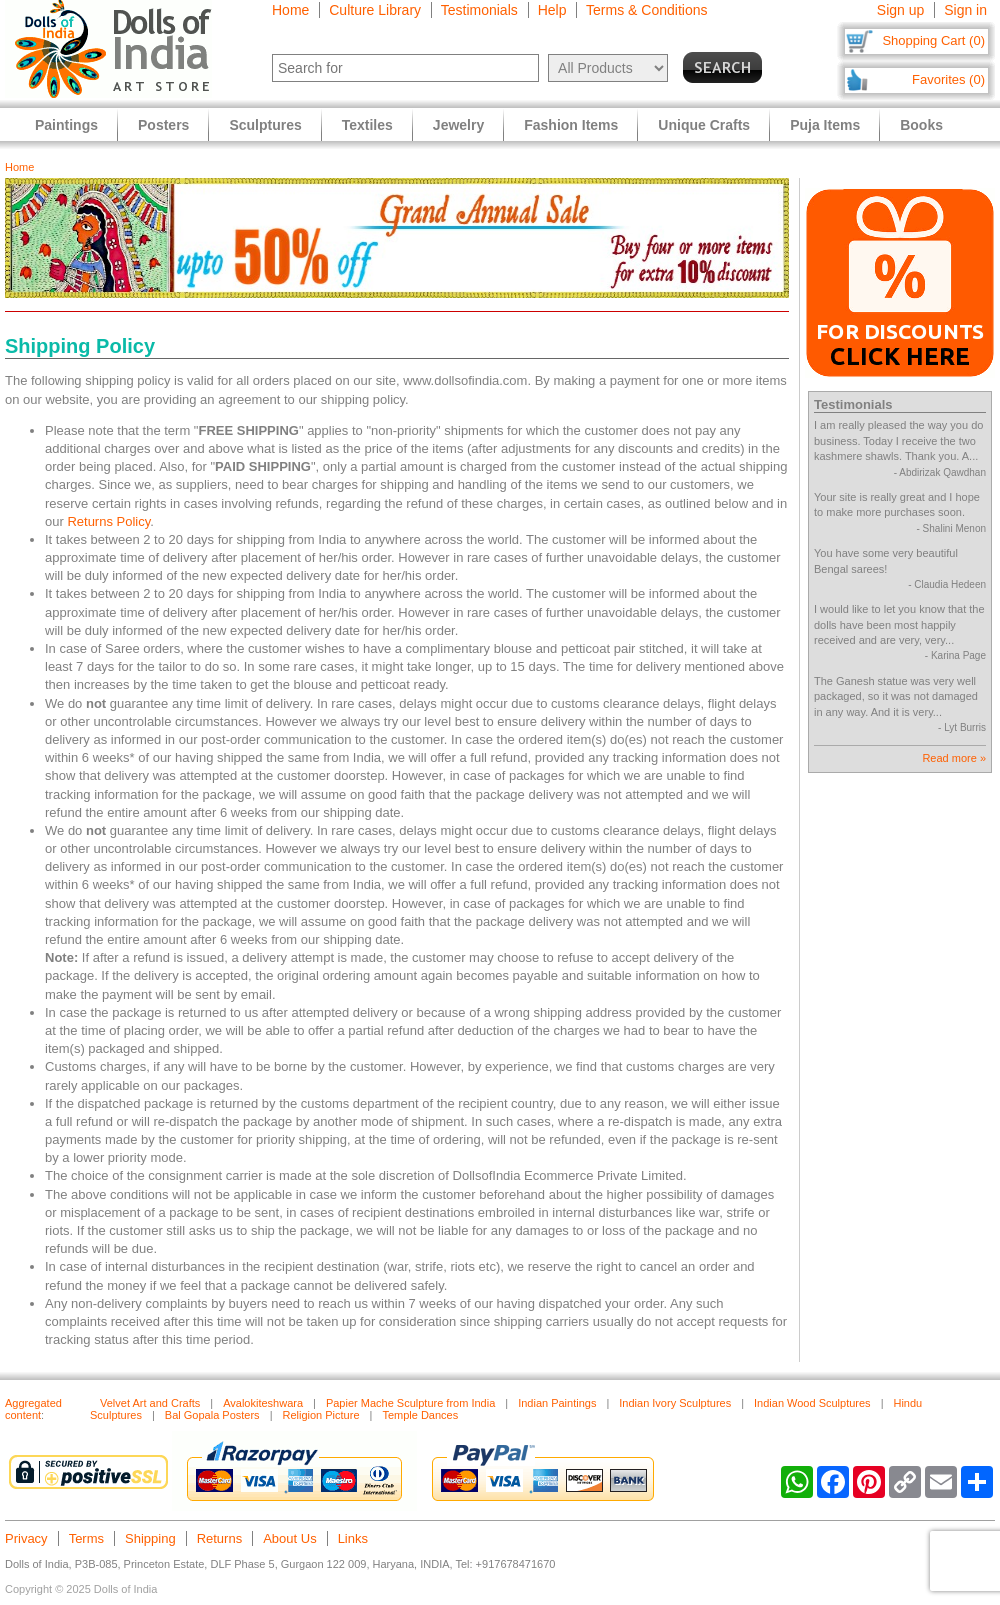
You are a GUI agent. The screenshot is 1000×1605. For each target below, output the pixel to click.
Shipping (150, 1538)
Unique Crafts (704, 125)
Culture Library (375, 10)
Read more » (954, 758)
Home (290, 10)
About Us (289, 1538)
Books (921, 125)
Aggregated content (33, 1409)
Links (353, 1538)
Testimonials (479, 10)
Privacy (26, 1538)
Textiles (367, 125)
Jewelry (458, 125)
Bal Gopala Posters (212, 1415)
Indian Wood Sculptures (812, 1403)
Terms (86, 1538)
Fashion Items (571, 125)
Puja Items (825, 125)
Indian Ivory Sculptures (675, 1403)
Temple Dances (420, 1415)
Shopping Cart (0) (933, 40)
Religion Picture (320, 1415)
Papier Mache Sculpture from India (410, 1403)
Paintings (66, 125)
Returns (220, 1538)
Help (552, 10)
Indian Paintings (557, 1403)
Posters (163, 125)
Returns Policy (108, 521)
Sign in (965, 10)
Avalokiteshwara (263, 1403)
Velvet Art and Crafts (150, 1403)
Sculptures (265, 125)
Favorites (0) (948, 79)
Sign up (900, 10)
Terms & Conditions (646, 10)
